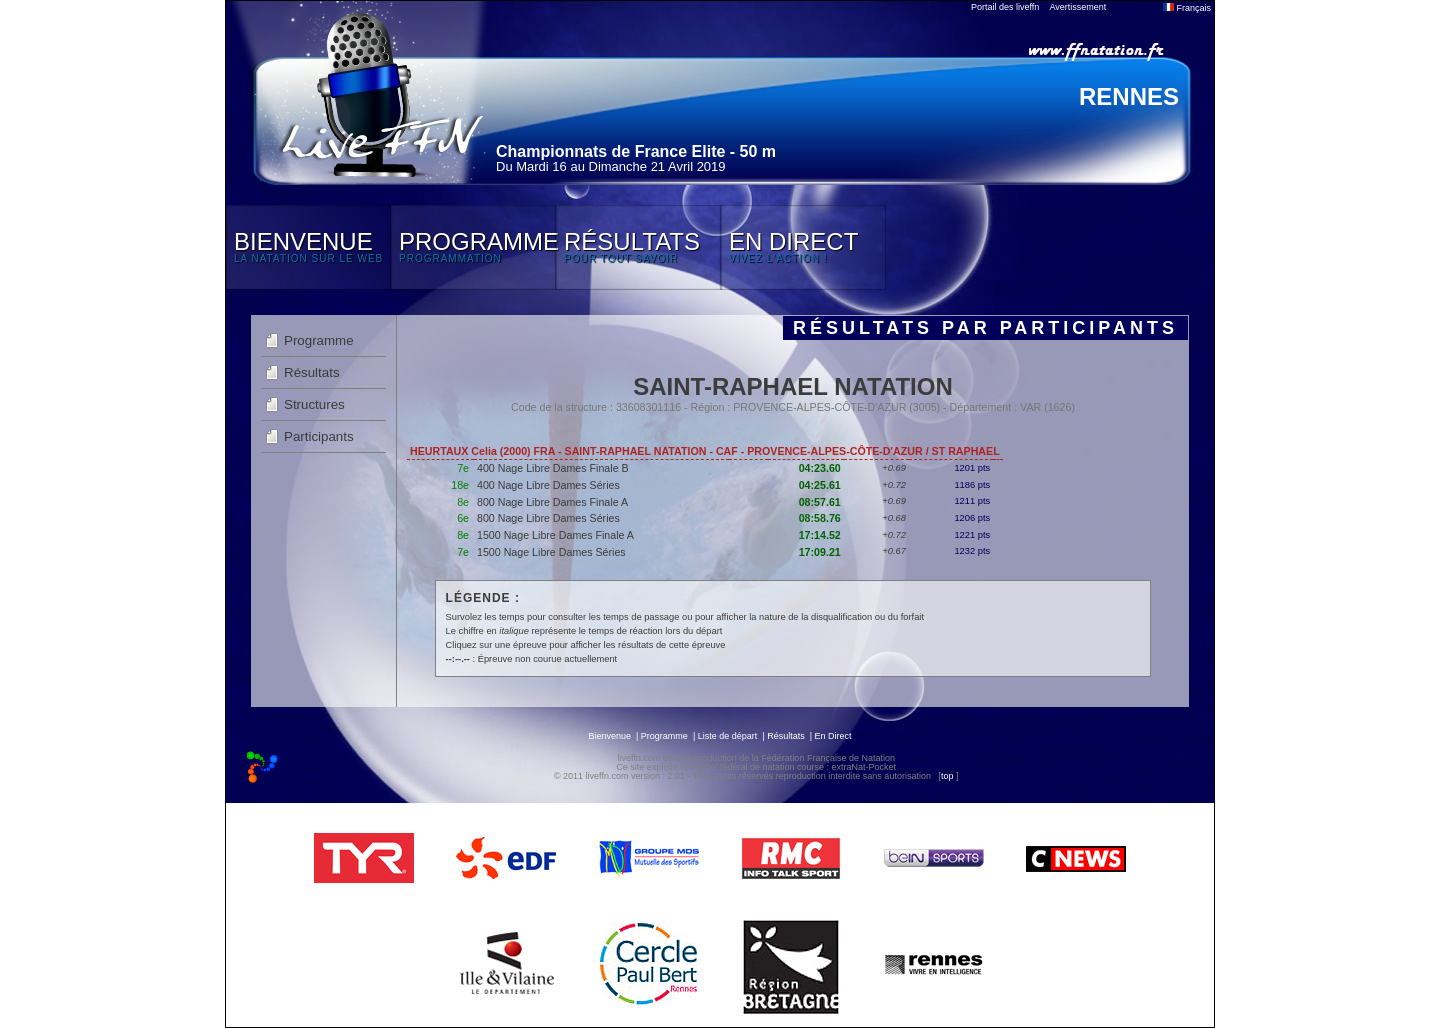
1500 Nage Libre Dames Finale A (555, 535)
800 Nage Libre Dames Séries (548, 518)
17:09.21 (820, 552)
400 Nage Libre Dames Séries (548, 485)
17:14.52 (820, 535)
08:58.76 (820, 518)
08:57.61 (820, 502)
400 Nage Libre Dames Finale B (553, 468)
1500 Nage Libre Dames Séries (551, 552)
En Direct (833, 736)
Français (1187, 8)
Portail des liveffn (1005, 7)
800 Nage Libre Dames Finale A (552, 502)
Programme (319, 340)
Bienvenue (609, 736)
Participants (319, 436)
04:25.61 (820, 485)
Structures (314, 404)
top (947, 776)
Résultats (312, 372)
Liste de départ (728, 736)
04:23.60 (820, 468)
